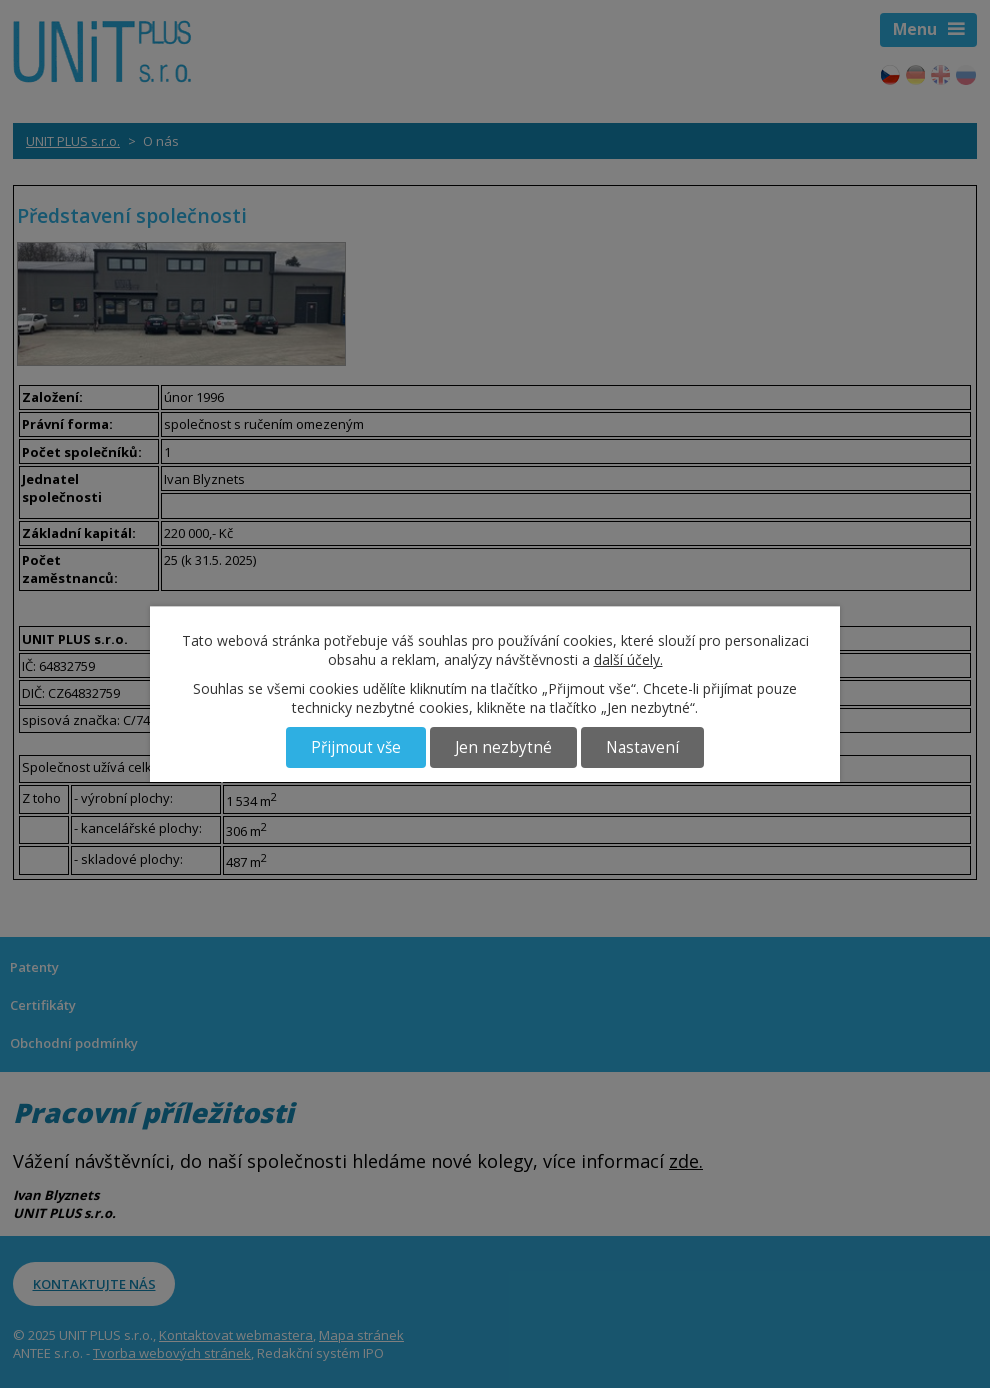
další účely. (628, 659)
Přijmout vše (356, 747)
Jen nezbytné (503, 747)
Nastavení (642, 747)
